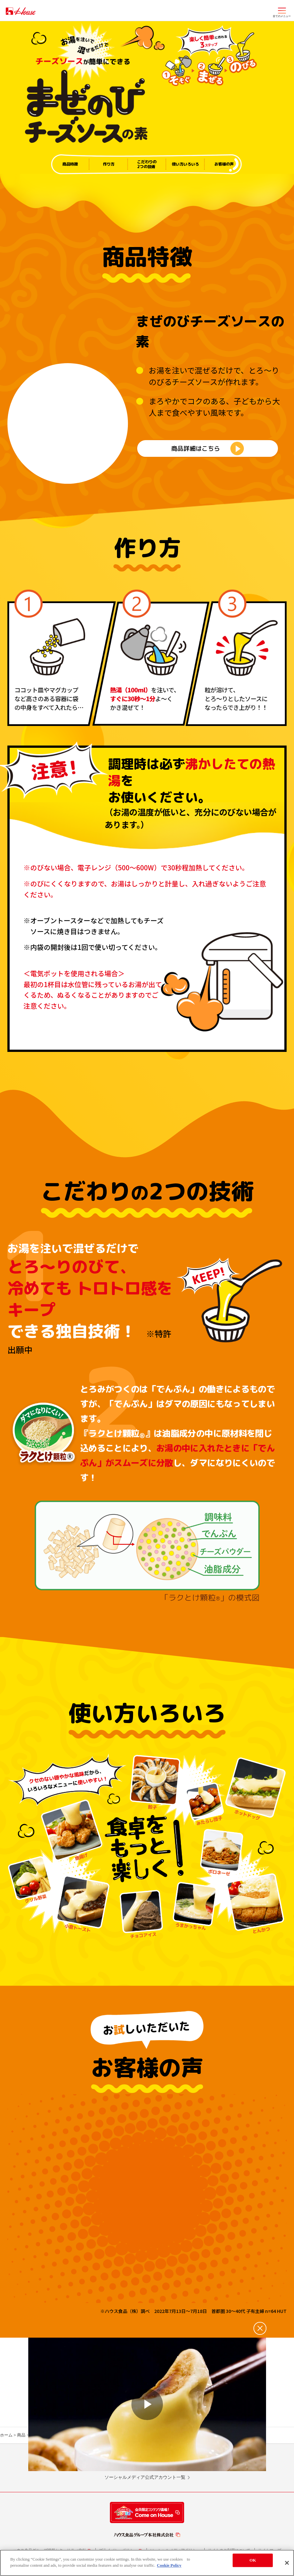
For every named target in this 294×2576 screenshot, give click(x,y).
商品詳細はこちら (195, 453)
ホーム (6, 2445)
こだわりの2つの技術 (146, 164)
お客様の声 (224, 164)
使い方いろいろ (185, 164)
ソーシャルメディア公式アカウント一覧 (144, 2487)
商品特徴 (70, 164)
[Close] (287, 2563)
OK (253, 2560)
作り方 (108, 164)
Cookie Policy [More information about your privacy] (169, 2565)
